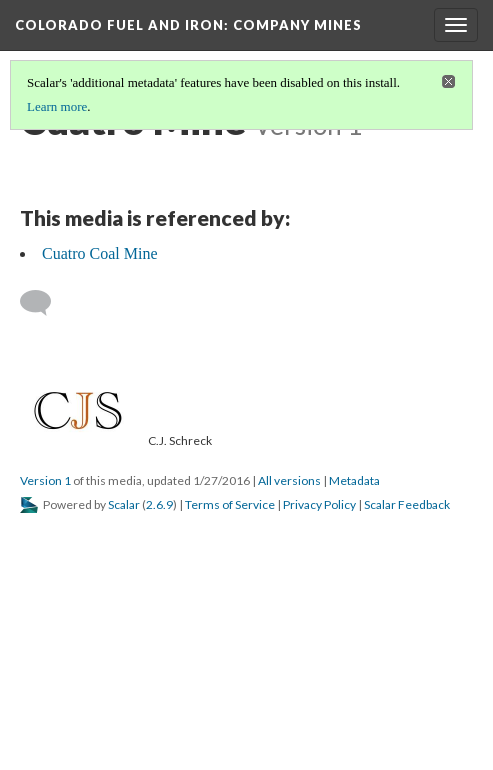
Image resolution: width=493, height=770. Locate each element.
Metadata (354, 480)
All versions (289, 480)
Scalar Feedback (407, 504)
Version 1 (45, 480)
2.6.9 (159, 504)
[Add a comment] (44, 303)
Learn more (57, 106)
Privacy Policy (319, 504)
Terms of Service (230, 504)
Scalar (124, 504)
